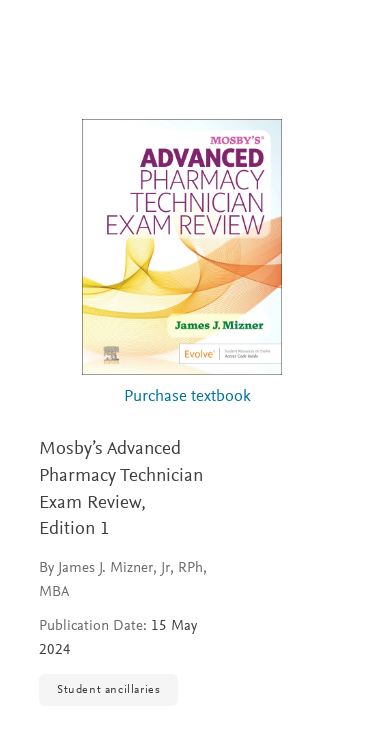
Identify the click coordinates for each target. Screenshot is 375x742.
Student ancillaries (108, 690)
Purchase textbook (187, 397)
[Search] (336, 38)
